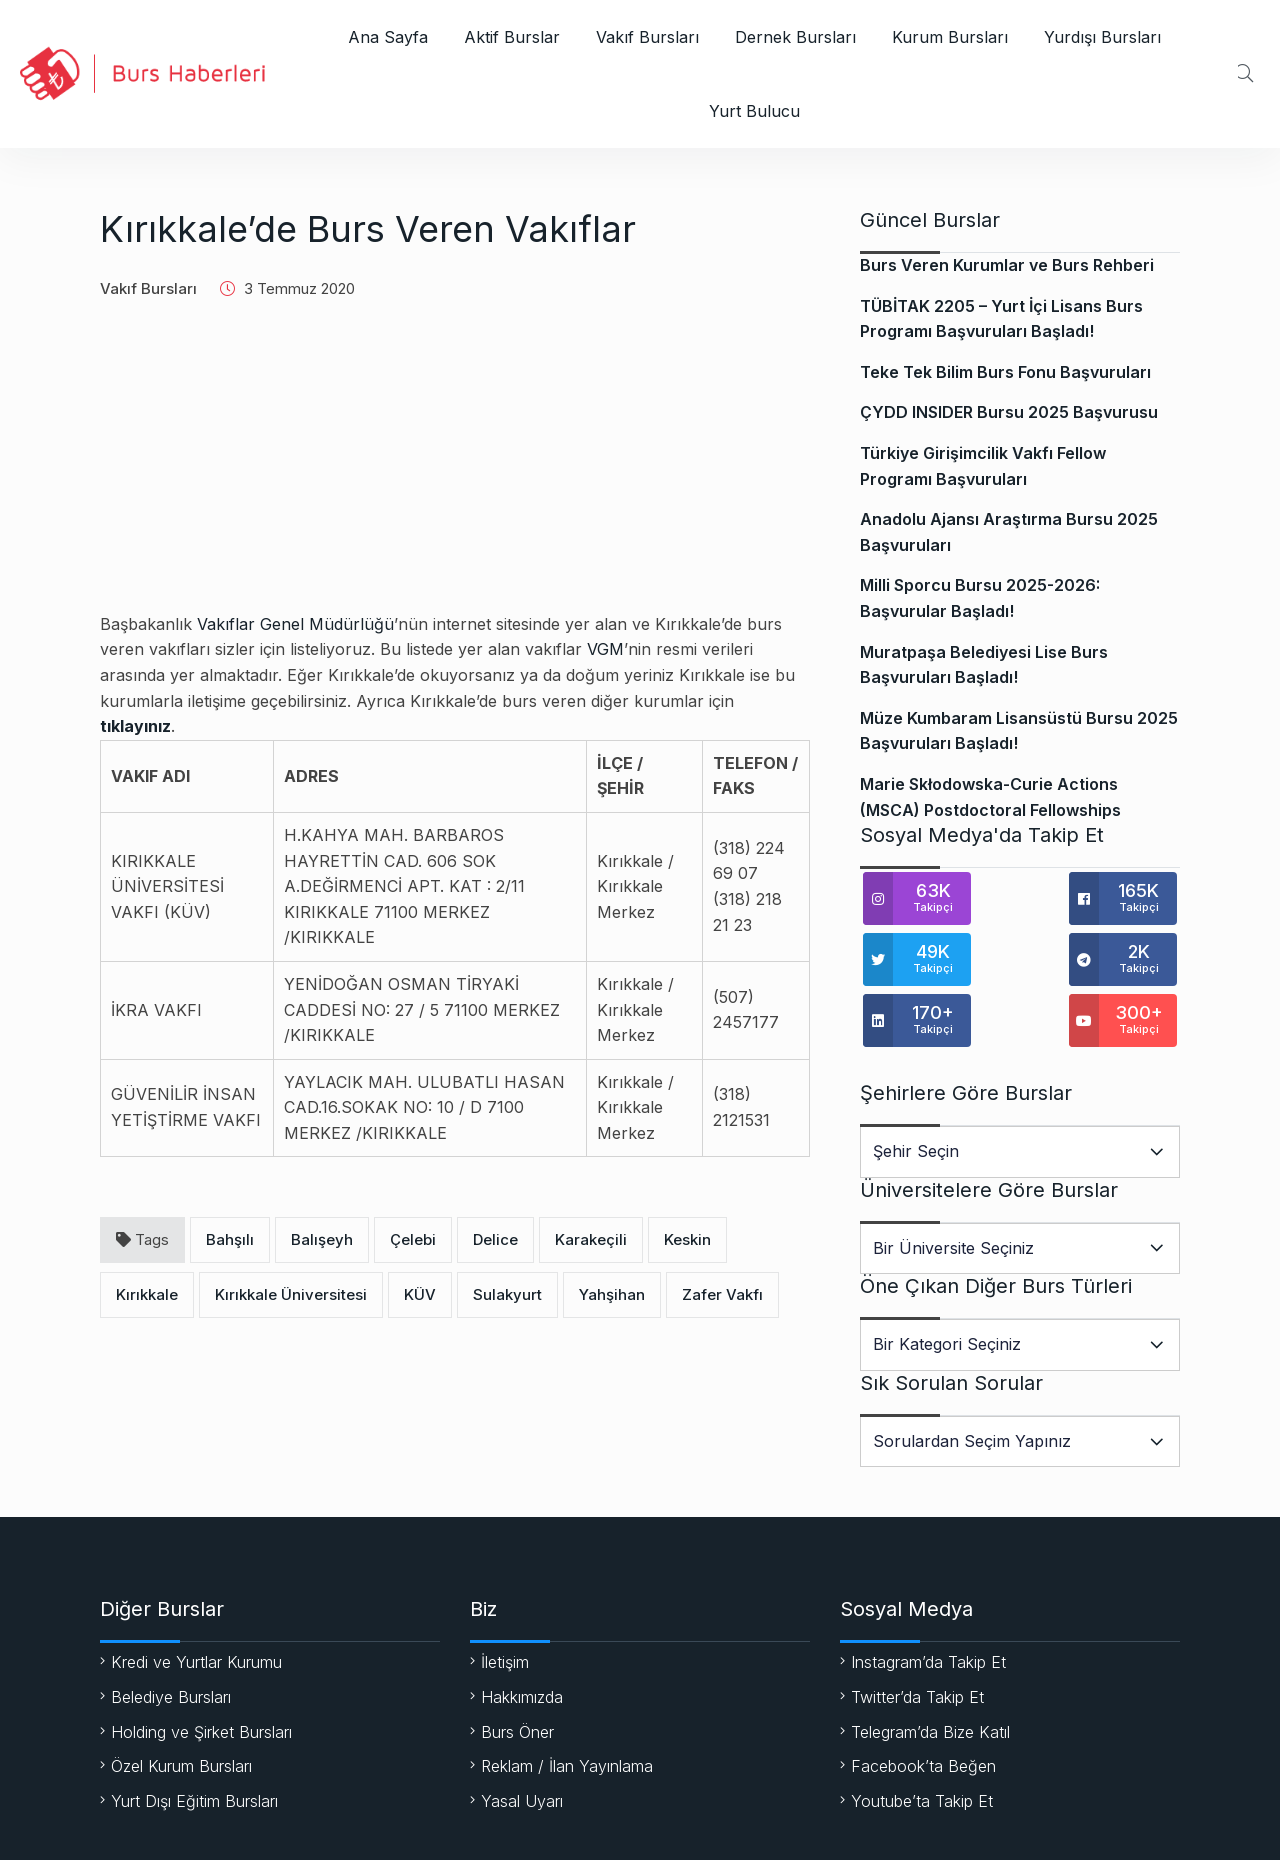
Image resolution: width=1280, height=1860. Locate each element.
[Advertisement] (455, 472)
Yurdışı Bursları (1102, 37)
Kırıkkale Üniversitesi (291, 1294)
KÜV (420, 1294)
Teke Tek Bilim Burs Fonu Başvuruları (1005, 372)
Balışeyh (322, 1239)
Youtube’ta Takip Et (922, 1740)
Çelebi (413, 1239)
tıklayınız (135, 726)
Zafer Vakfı (722, 1294)
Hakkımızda (522, 1636)
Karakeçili (591, 1239)
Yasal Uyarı (522, 1740)
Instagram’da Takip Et (928, 1601)
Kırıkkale (147, 1294)
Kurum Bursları (950, 37)
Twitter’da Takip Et (917, 1636)
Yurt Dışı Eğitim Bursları (194, 1740)
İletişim (505, 1601)
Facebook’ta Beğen (923, 1705)
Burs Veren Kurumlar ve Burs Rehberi (1007, 265)
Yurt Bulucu (754, 111)
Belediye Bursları (171, 1636)
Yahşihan (612, 1294)
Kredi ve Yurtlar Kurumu (196, 1601)
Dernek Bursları (795, 37)
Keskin (687, 1239)
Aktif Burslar (512, 37)
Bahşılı (230, 1239)
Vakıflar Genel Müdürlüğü (295, 624)
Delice (495, 1239)
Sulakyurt (507, 1294)
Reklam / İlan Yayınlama (567, 1705)
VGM (605, 649)
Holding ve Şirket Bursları (201, 1671)
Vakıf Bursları (647, 37)
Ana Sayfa (388, 37)
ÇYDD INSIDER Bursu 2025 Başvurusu (1009, 412)
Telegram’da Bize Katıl (930, 1671)
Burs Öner (517, 1671)
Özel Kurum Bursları (181, 1705)
